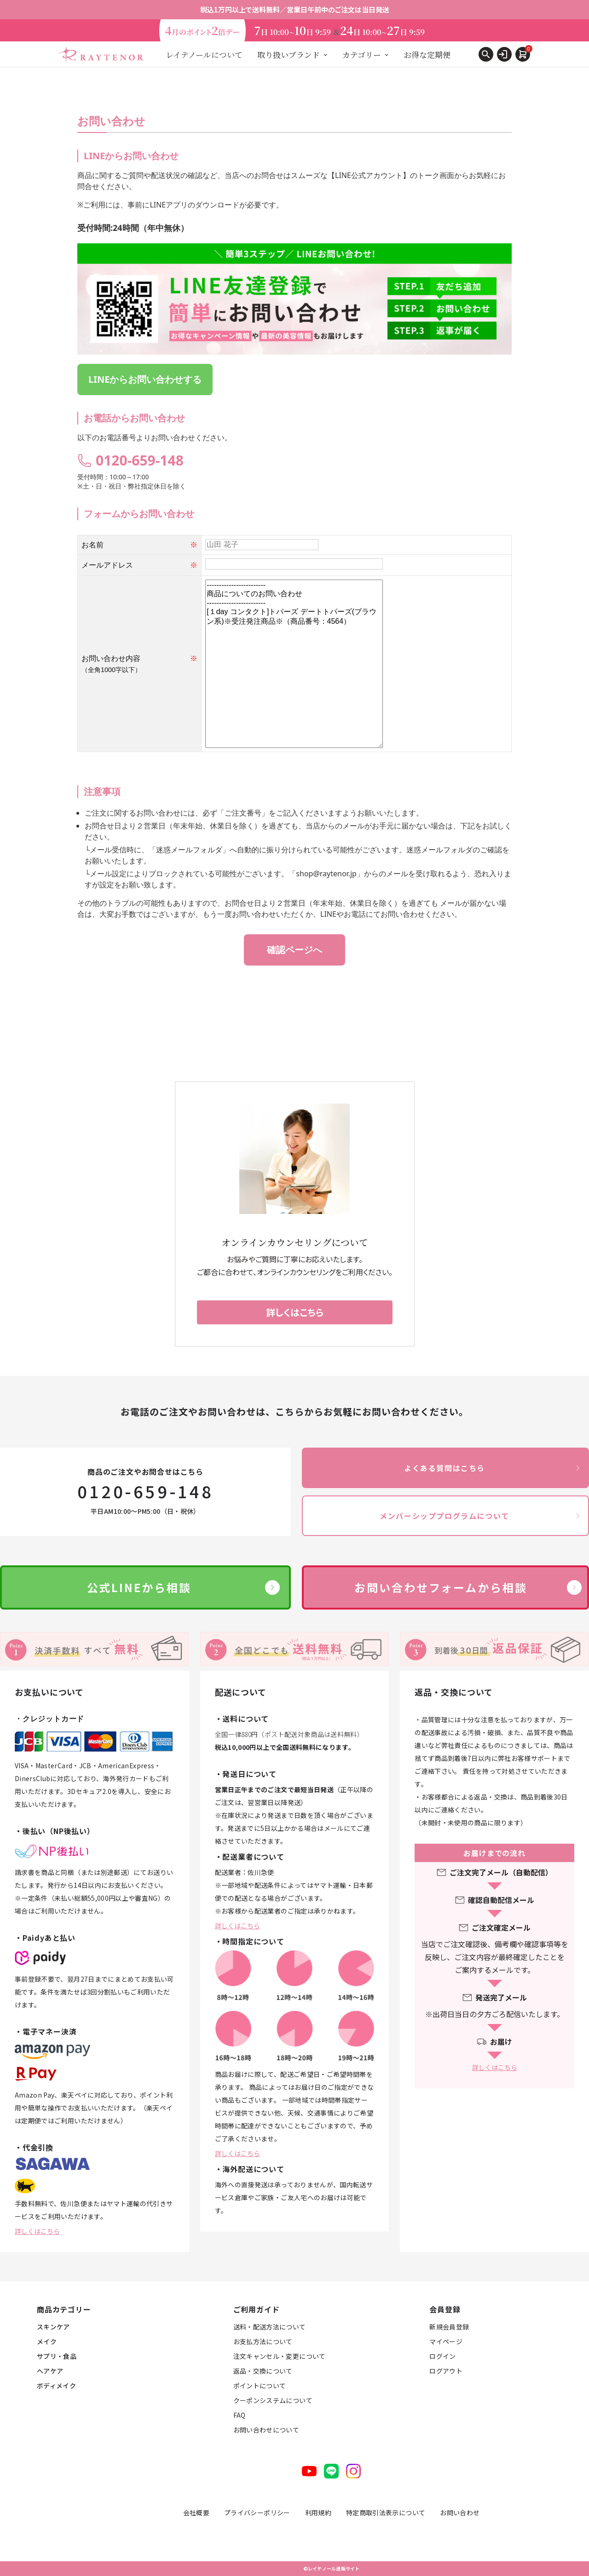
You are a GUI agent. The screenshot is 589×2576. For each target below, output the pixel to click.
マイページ (445, 2341)
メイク (47, 2341)
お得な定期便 (427, 54)
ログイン (442, 2356)
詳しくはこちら (37, 2231)
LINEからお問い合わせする (145, 379)
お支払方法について (263, 2341)
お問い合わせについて (266, 2429)
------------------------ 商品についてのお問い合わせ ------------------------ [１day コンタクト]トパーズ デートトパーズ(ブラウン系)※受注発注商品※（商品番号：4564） (294, 664)
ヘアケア (50, 2370)
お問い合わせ (459, 2512)
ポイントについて (259, 2385)
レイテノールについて (204, 54)
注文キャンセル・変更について (279, 2356)
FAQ (239, 2415)
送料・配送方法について (269, 2326)
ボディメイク (56, 2385)
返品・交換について (263, 2370)
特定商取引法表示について (385, 2512)
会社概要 (196, 2512)
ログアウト (445, 2370)
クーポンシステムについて (272, 2400)
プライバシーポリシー (257, 2512)
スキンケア (53, 2326)
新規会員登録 (449, 2326)
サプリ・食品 (56, 2356)
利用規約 (318, 2512)
